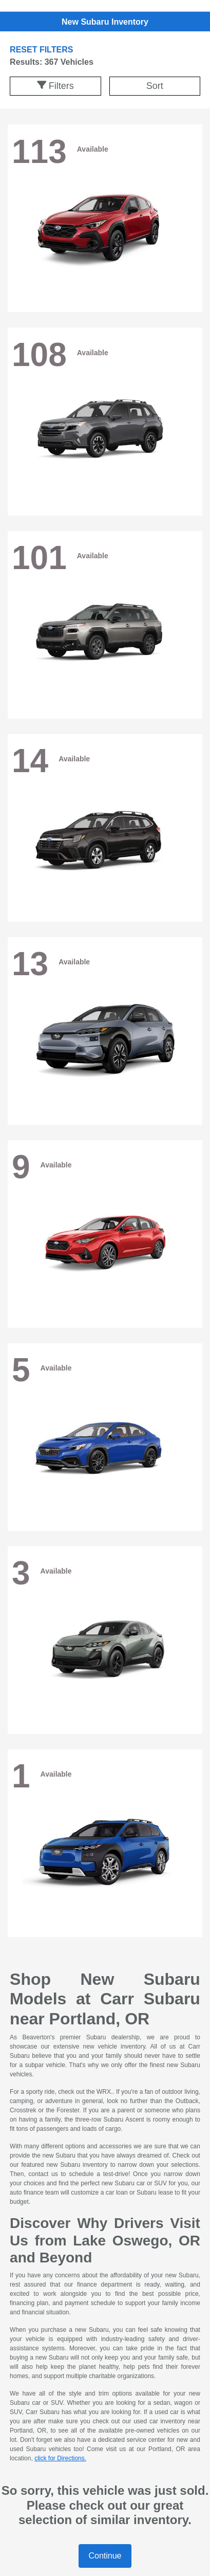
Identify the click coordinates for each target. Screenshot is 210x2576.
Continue (104, 2555)
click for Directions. (60, 2458)
